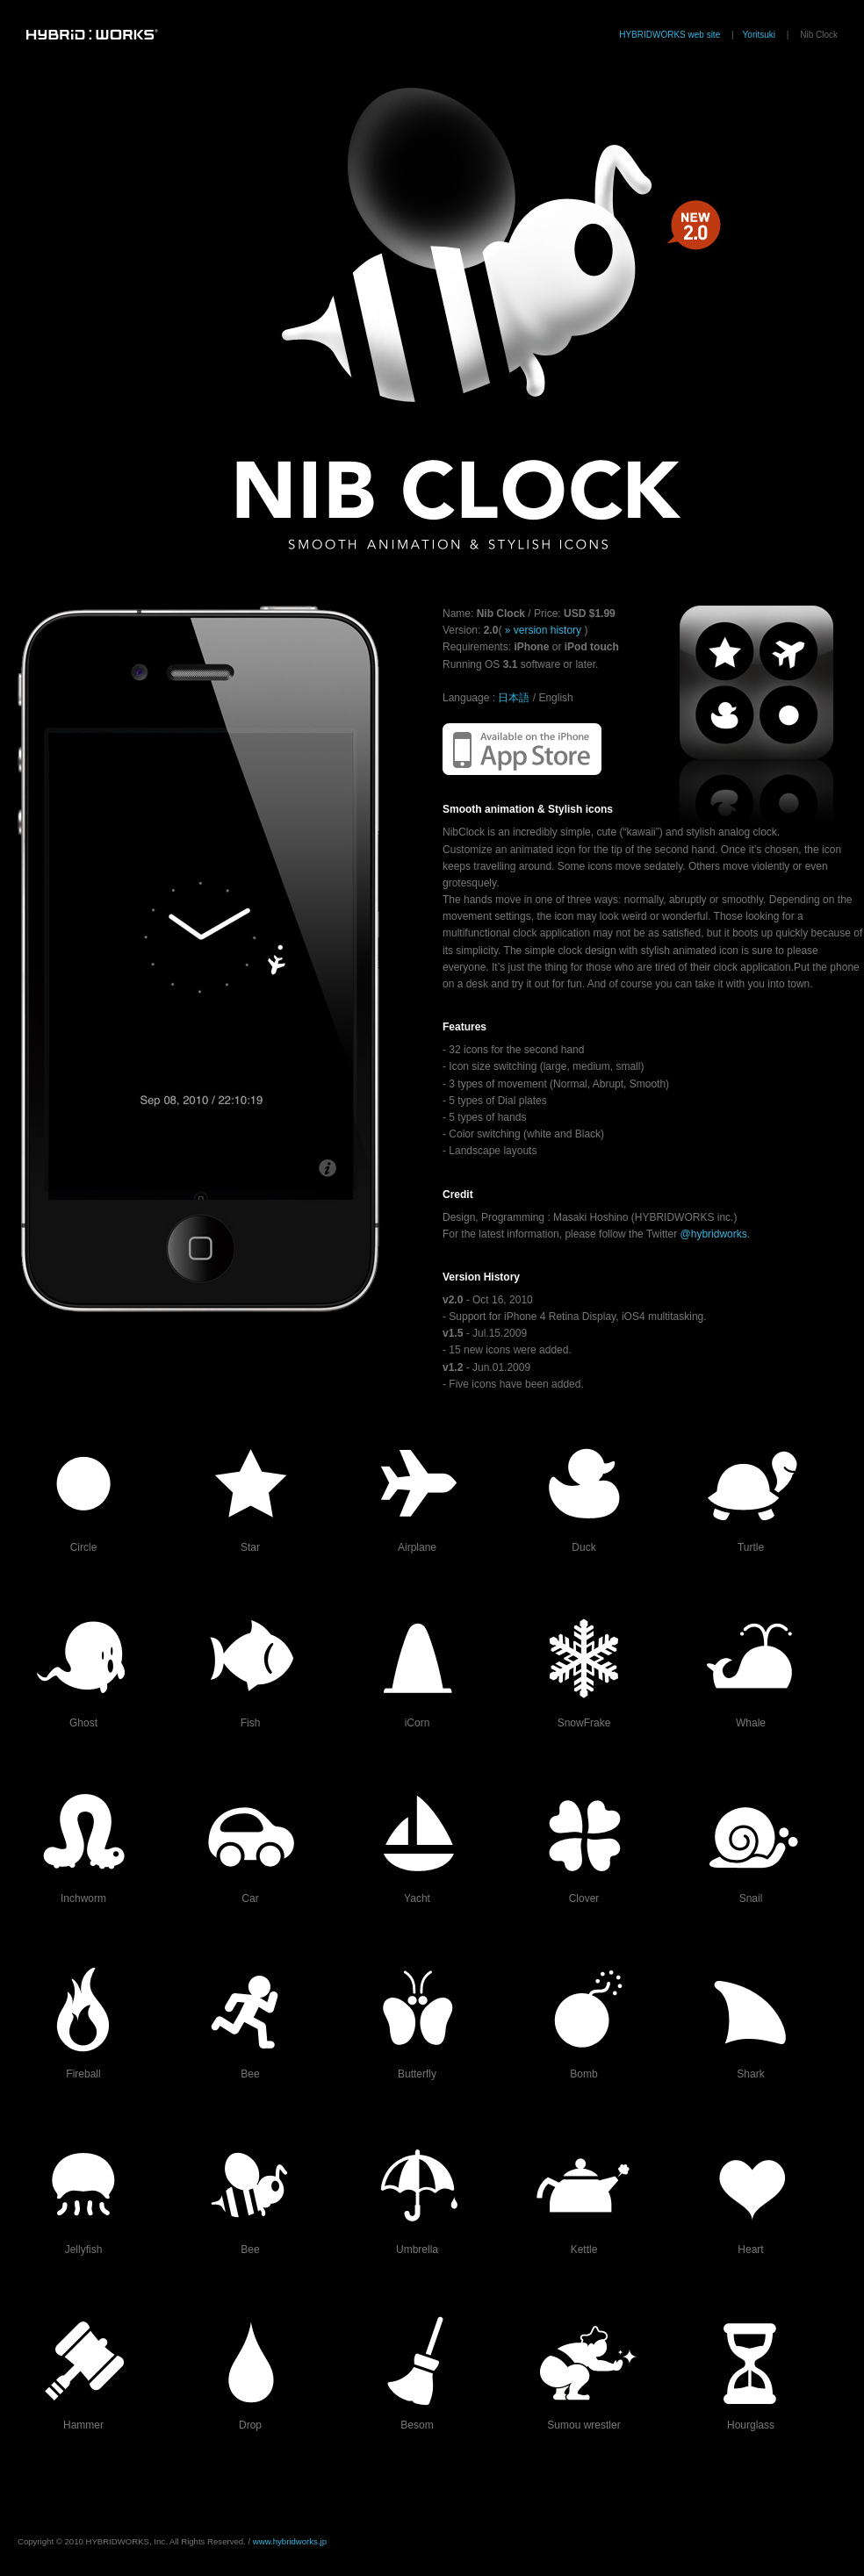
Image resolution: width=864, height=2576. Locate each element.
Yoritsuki (759, 34)
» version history (542, 630)
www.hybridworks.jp (290, 2541)
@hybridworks (713, 1234)
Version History (481, 1277)
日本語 (513, 698)
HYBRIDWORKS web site (669, 34)
